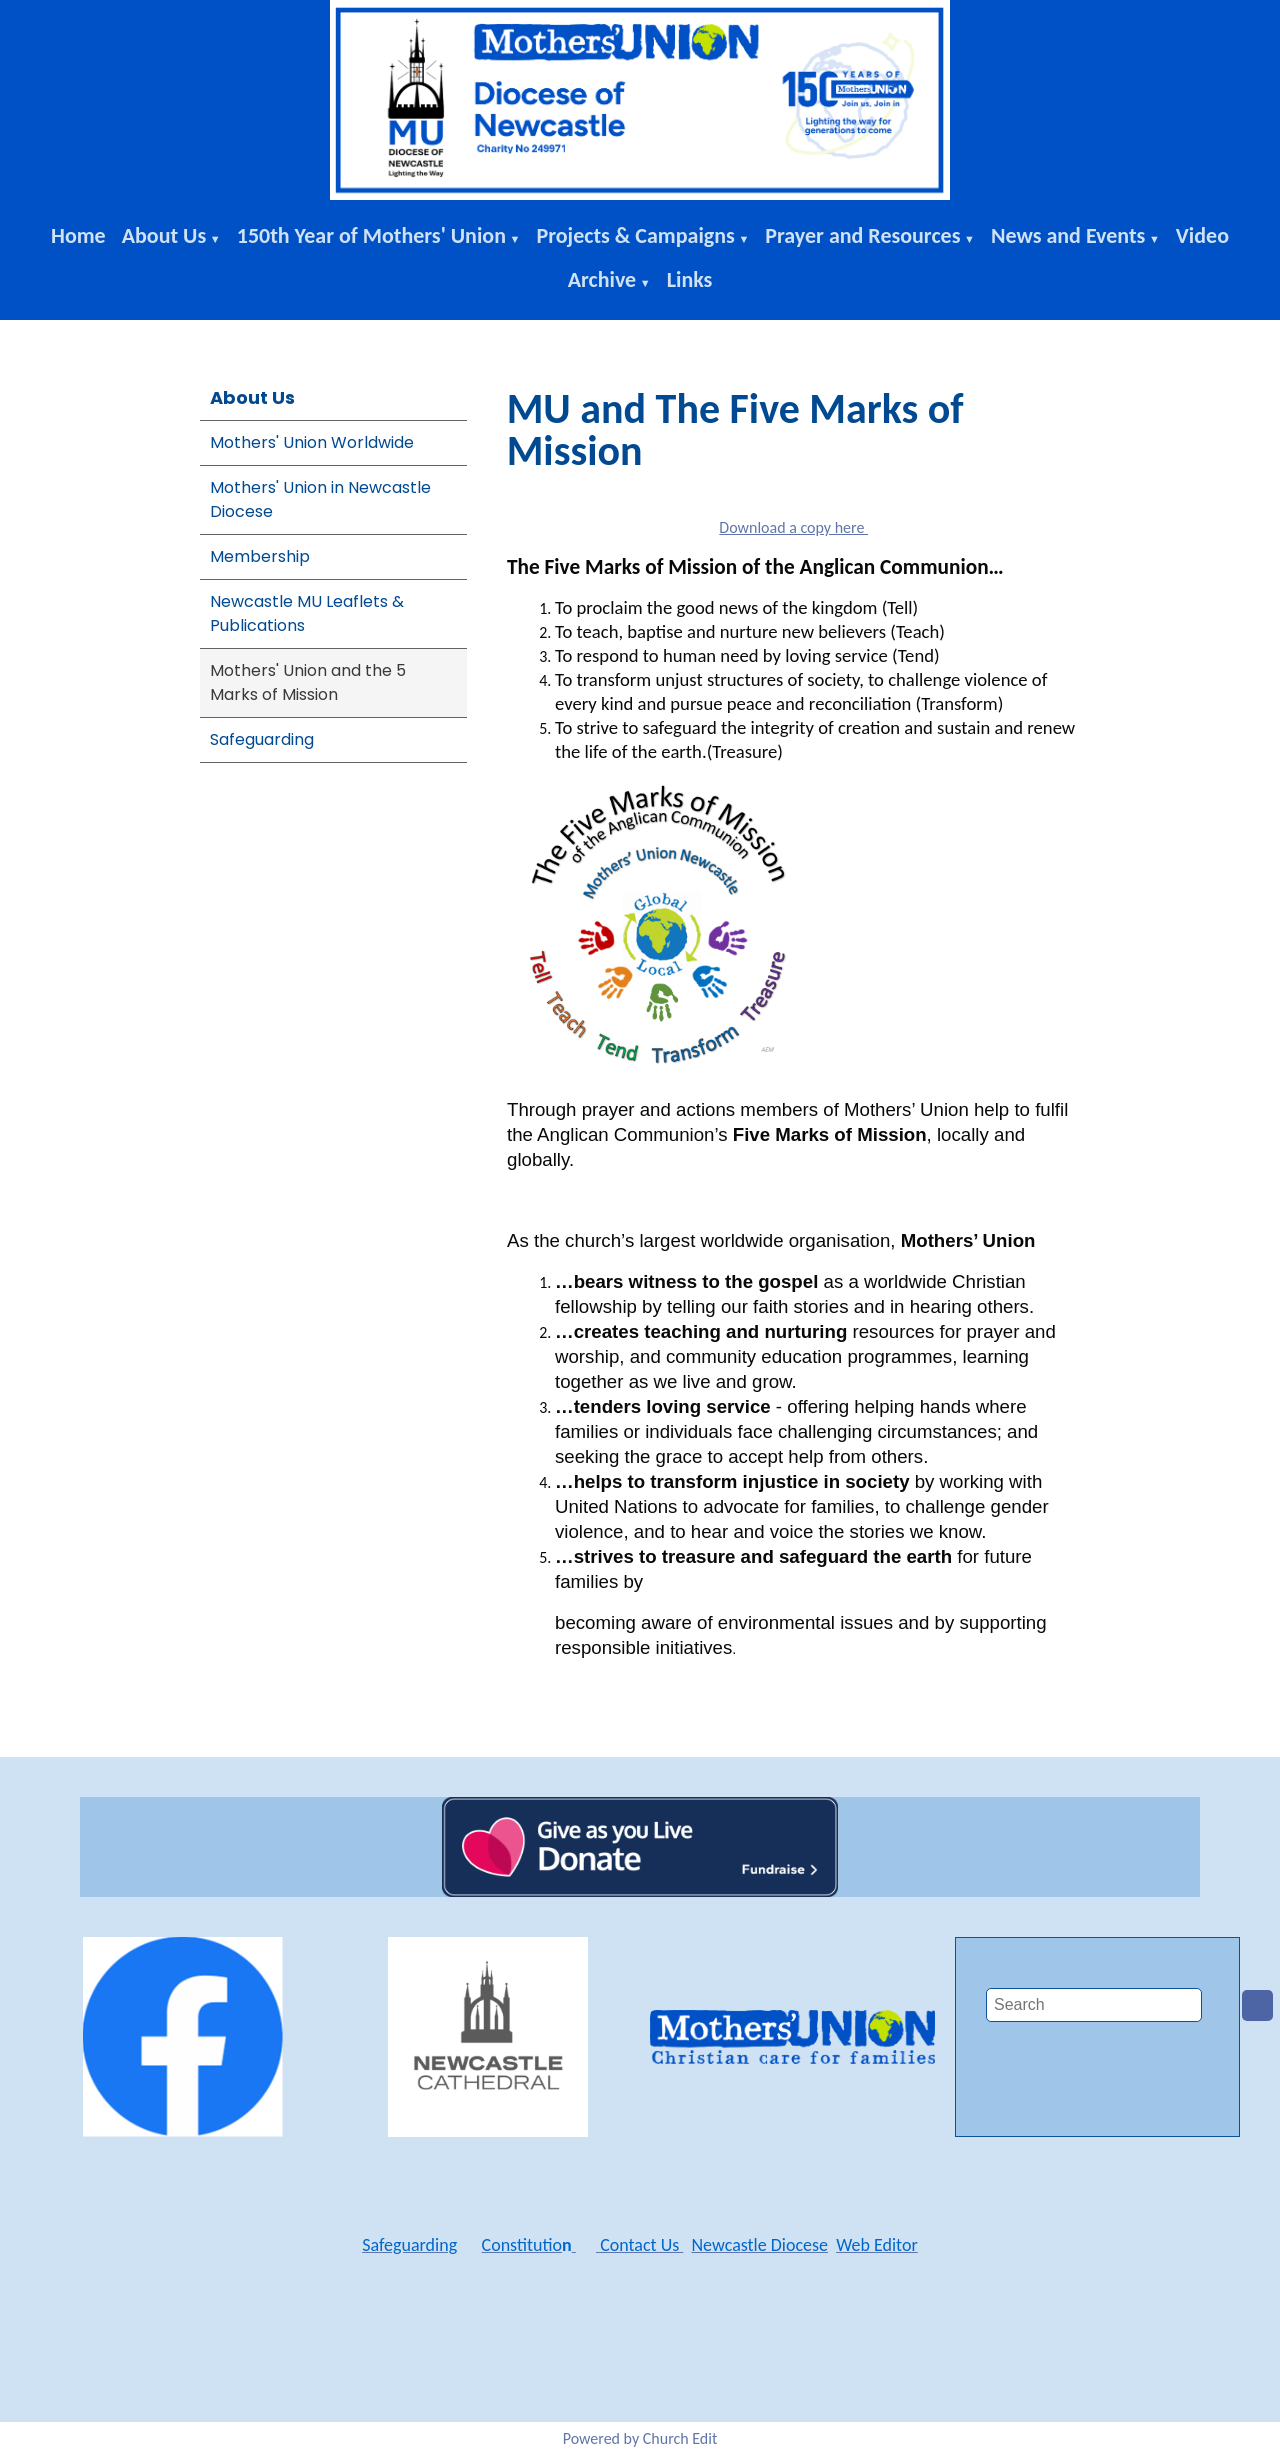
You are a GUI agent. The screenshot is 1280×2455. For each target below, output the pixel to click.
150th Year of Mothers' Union (371, 235)
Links (690, 279)
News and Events (1068, 235)
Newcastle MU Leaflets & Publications (307, 613)
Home (78, 235)
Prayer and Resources (862, 235)
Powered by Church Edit (640, 2438)
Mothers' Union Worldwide (312, 442)
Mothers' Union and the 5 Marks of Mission (308, 682)
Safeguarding (262, 739)
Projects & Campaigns (635, 235)
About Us (164, 235)
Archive (602, 279)
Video (1202, 235)
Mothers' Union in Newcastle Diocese (320, 499)
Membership (260, 556)
